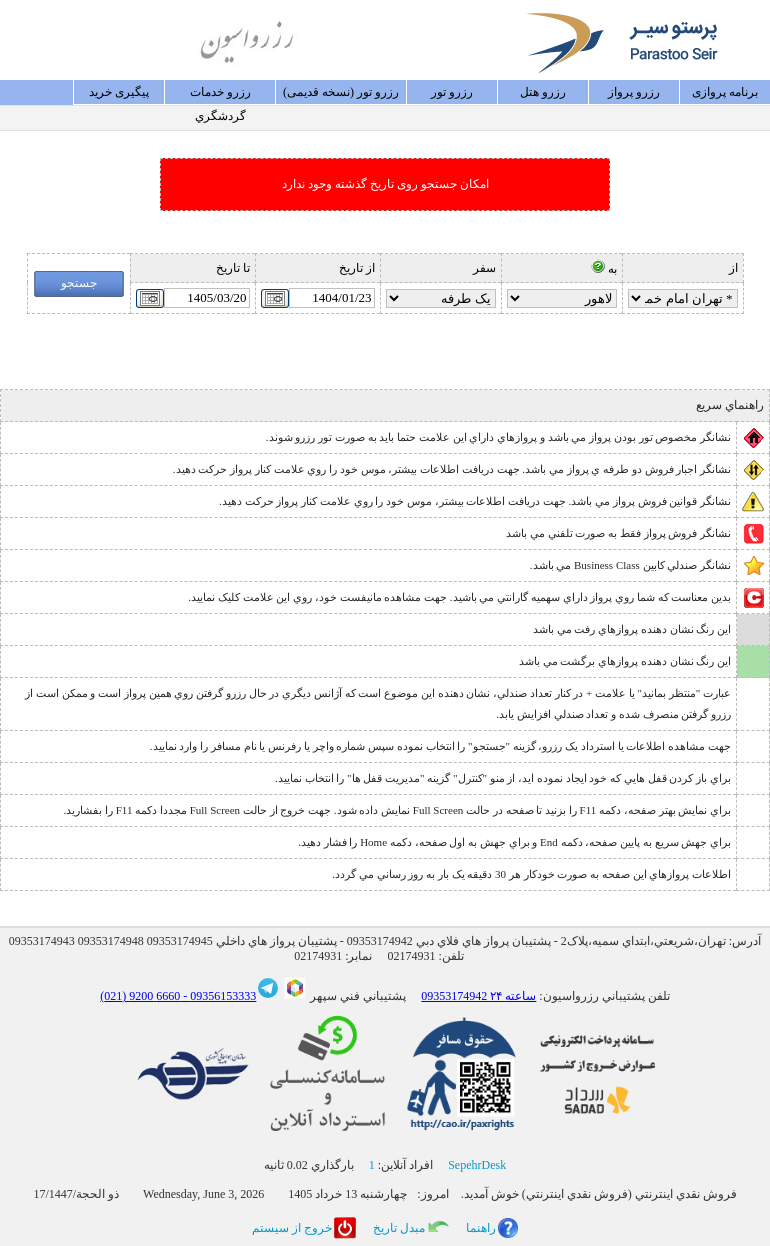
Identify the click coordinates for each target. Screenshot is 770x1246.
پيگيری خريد (119, 92)
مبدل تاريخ (399, 1228)
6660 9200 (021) (140, 996)
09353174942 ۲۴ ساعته (478, 996)
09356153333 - (218, 996)
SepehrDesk (477, 1165)
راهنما (481, 1228)
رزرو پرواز (634, 92)
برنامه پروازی (725, 92)
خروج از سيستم (292, 1228)
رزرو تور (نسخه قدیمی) (341, 92)
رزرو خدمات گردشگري (220, 95)
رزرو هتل (543, 92)
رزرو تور (452, 92)
